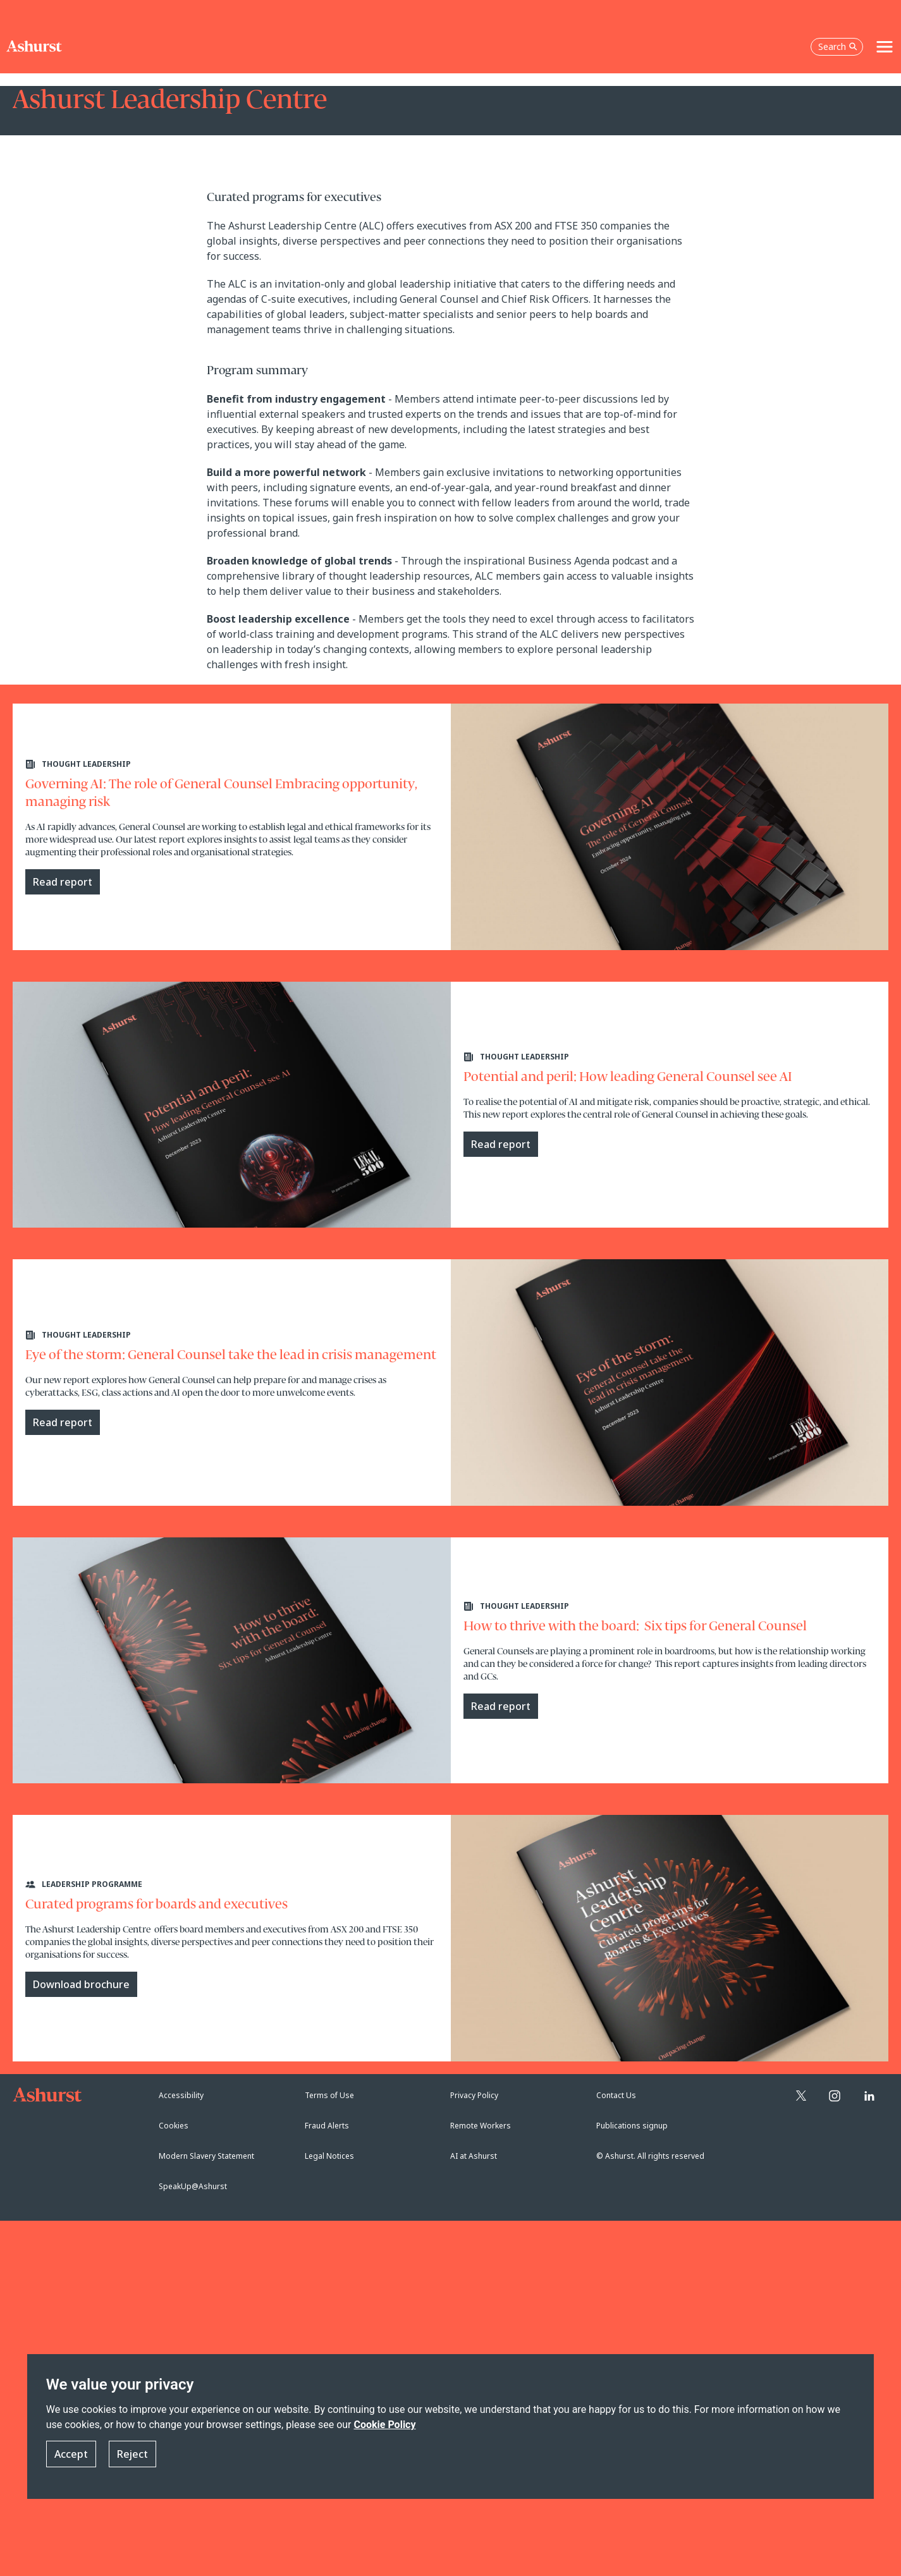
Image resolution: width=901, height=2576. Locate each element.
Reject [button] (132, 2454)
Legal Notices (329, 2156)
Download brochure (81, 1984)
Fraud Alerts (327, 2125)
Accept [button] (71, 2454)
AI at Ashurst (473, 2156)
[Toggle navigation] (884, 47)
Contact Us (616, 2095)
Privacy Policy (474, 2095)
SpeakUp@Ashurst (193, 2186)
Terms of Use (329, 2095)
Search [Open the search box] (837, 46)
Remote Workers (480, 2125)
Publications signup (632, 2125)
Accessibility (181, 2095)
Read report (62, 882)
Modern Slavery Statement (206, 2156)
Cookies (173, 2125)
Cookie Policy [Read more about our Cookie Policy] (384, 2425)
